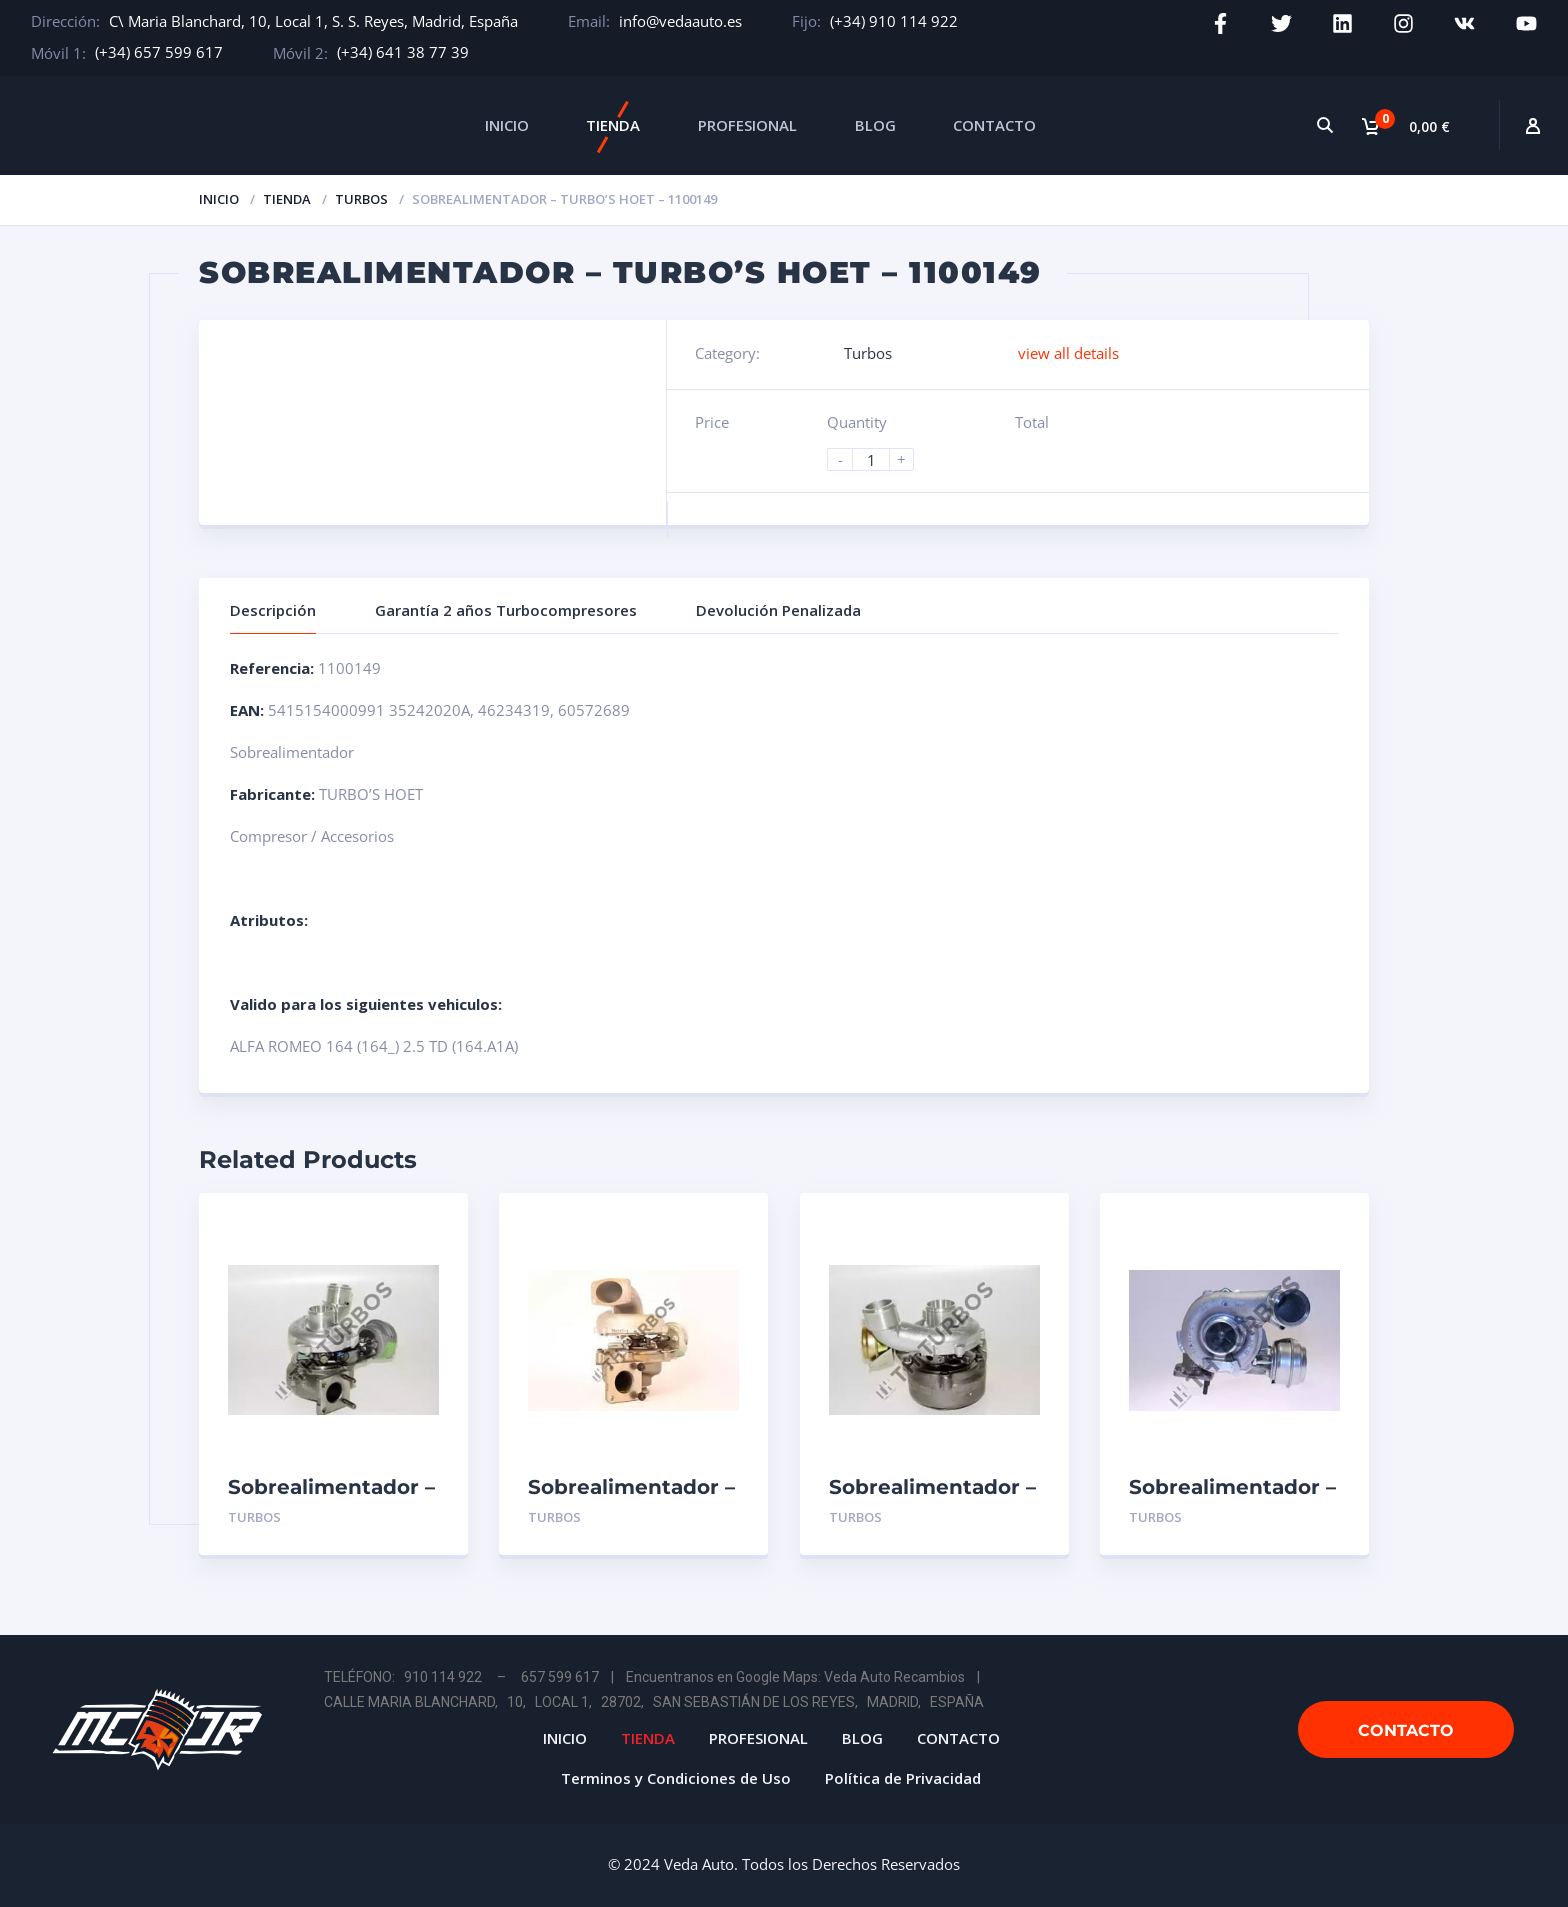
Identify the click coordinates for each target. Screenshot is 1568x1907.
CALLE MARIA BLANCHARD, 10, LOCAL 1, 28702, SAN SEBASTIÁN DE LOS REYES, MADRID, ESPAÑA (654, 1702)
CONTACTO (994, 125)
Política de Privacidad (903, 1778)
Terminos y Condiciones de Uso (676, 1778)
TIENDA (613, 125)
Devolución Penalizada (778, 610)
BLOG (875, 125)
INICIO (507, 125)
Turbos (361, 199)
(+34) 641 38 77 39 (403, 52)
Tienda (287, 199)
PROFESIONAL (747, 125)
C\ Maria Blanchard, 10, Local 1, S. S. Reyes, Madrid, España (313, 21)
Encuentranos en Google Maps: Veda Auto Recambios (795, 1677)
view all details (1068, 353)
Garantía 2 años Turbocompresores (506, 610)
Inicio (219, 199)
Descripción (273, 610)
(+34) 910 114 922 (894, 21)
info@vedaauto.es (680, 21)
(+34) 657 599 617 (159, 52)
